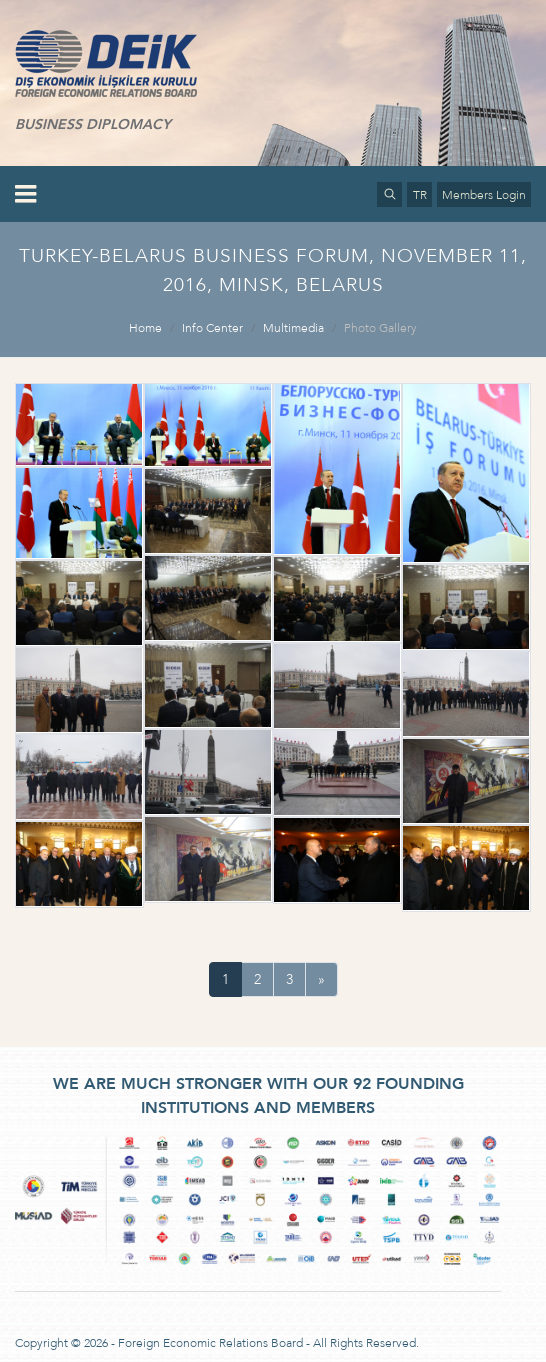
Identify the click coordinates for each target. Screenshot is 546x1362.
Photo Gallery (380, 328)
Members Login (484, 195)
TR (420, 195)
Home (145, 328)
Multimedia (293, 328)
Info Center (212, 328)
